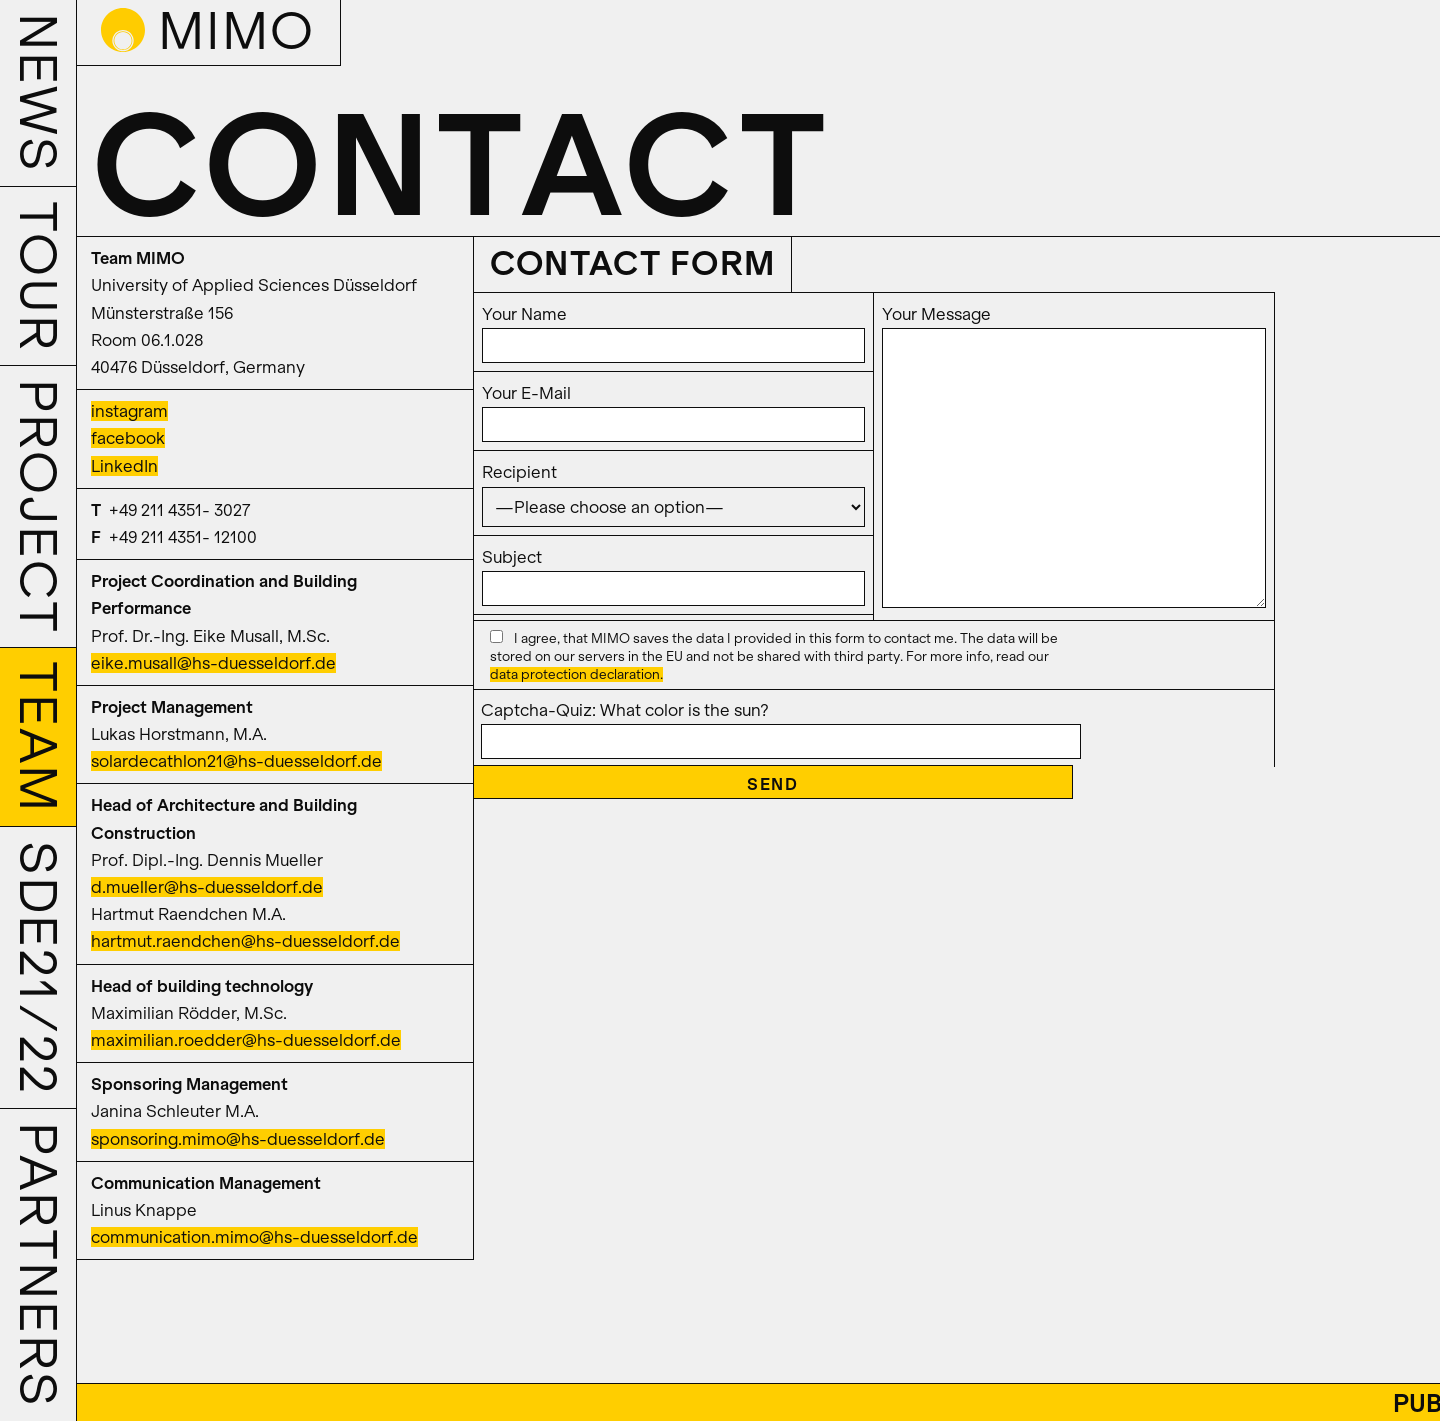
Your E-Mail (673, 408)
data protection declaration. (576, 674)
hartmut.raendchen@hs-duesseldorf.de (245, 941)
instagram (129, 411)
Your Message (1074, 458)
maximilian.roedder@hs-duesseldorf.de (246, 1040)
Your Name (673, 329)
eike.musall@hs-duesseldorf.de (213, 663)
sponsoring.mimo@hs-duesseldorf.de (238, 1139)
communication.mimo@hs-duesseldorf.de (254, 1237)
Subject (673, 572)
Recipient (673, 489)
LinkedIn (124, 466)
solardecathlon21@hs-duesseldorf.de (236, 761)
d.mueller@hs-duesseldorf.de (207, 887)
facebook (128, 438)
